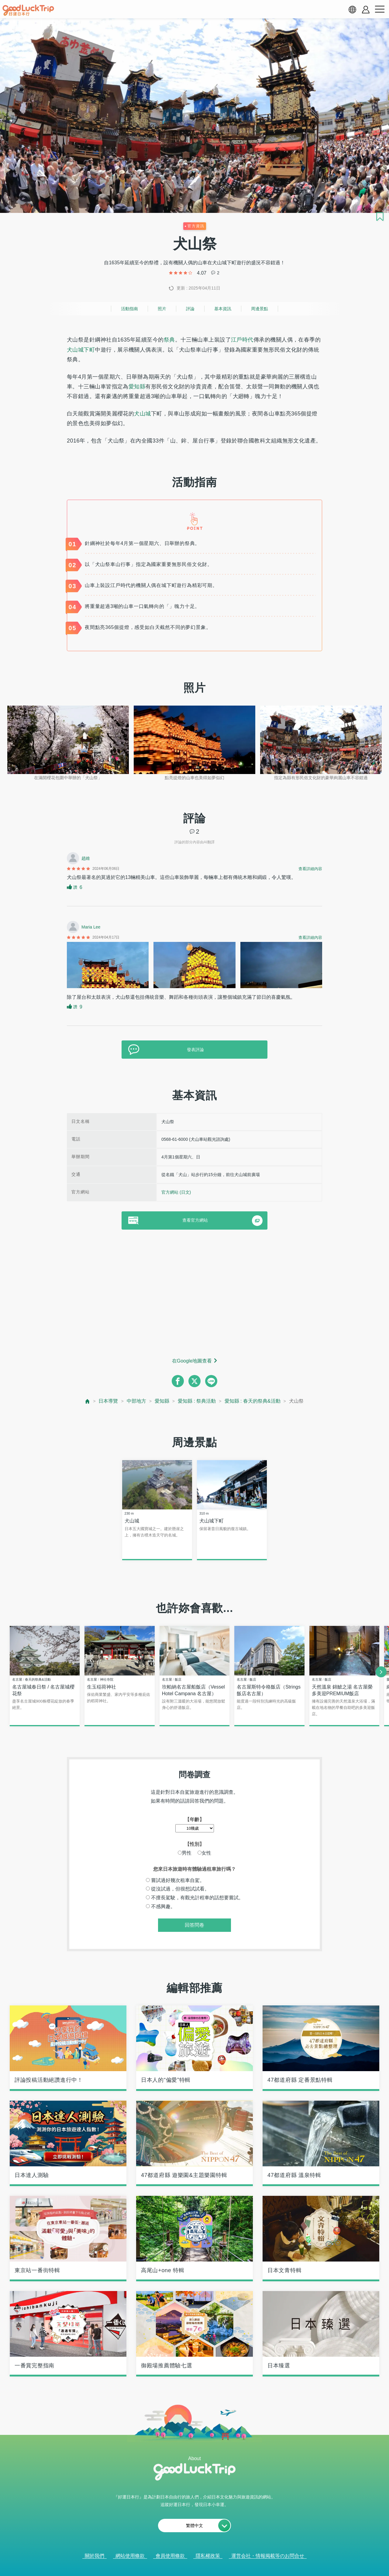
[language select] (352, 9)
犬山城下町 (81, 350)
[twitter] (194, 1381)
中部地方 (136, 1401)
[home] (28, 10)
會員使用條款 (170, 2557)
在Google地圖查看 (192, 1360)
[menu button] (380, 9)
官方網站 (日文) (176, 1192)
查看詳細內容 (310, 869)
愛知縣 (137, 387)
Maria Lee (90, 927)
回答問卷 (194, 1926)
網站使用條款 (130, 2557)
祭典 (169, 340)
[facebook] (178, 1381)
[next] (381, 1672)
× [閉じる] (219, 2568)
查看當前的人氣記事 (190, 2567)
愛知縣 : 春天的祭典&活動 (253, 1401)
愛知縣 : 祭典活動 (197, 1401)
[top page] (87, 1401)
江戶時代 (242, 340)
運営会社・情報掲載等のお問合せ (267, 2557)
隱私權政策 (208, 2557)
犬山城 (142, 414)
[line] (211, 1381)
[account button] (366, 9)
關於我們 (94, 2557)
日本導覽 (108, 1401)
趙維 (85, 858)
